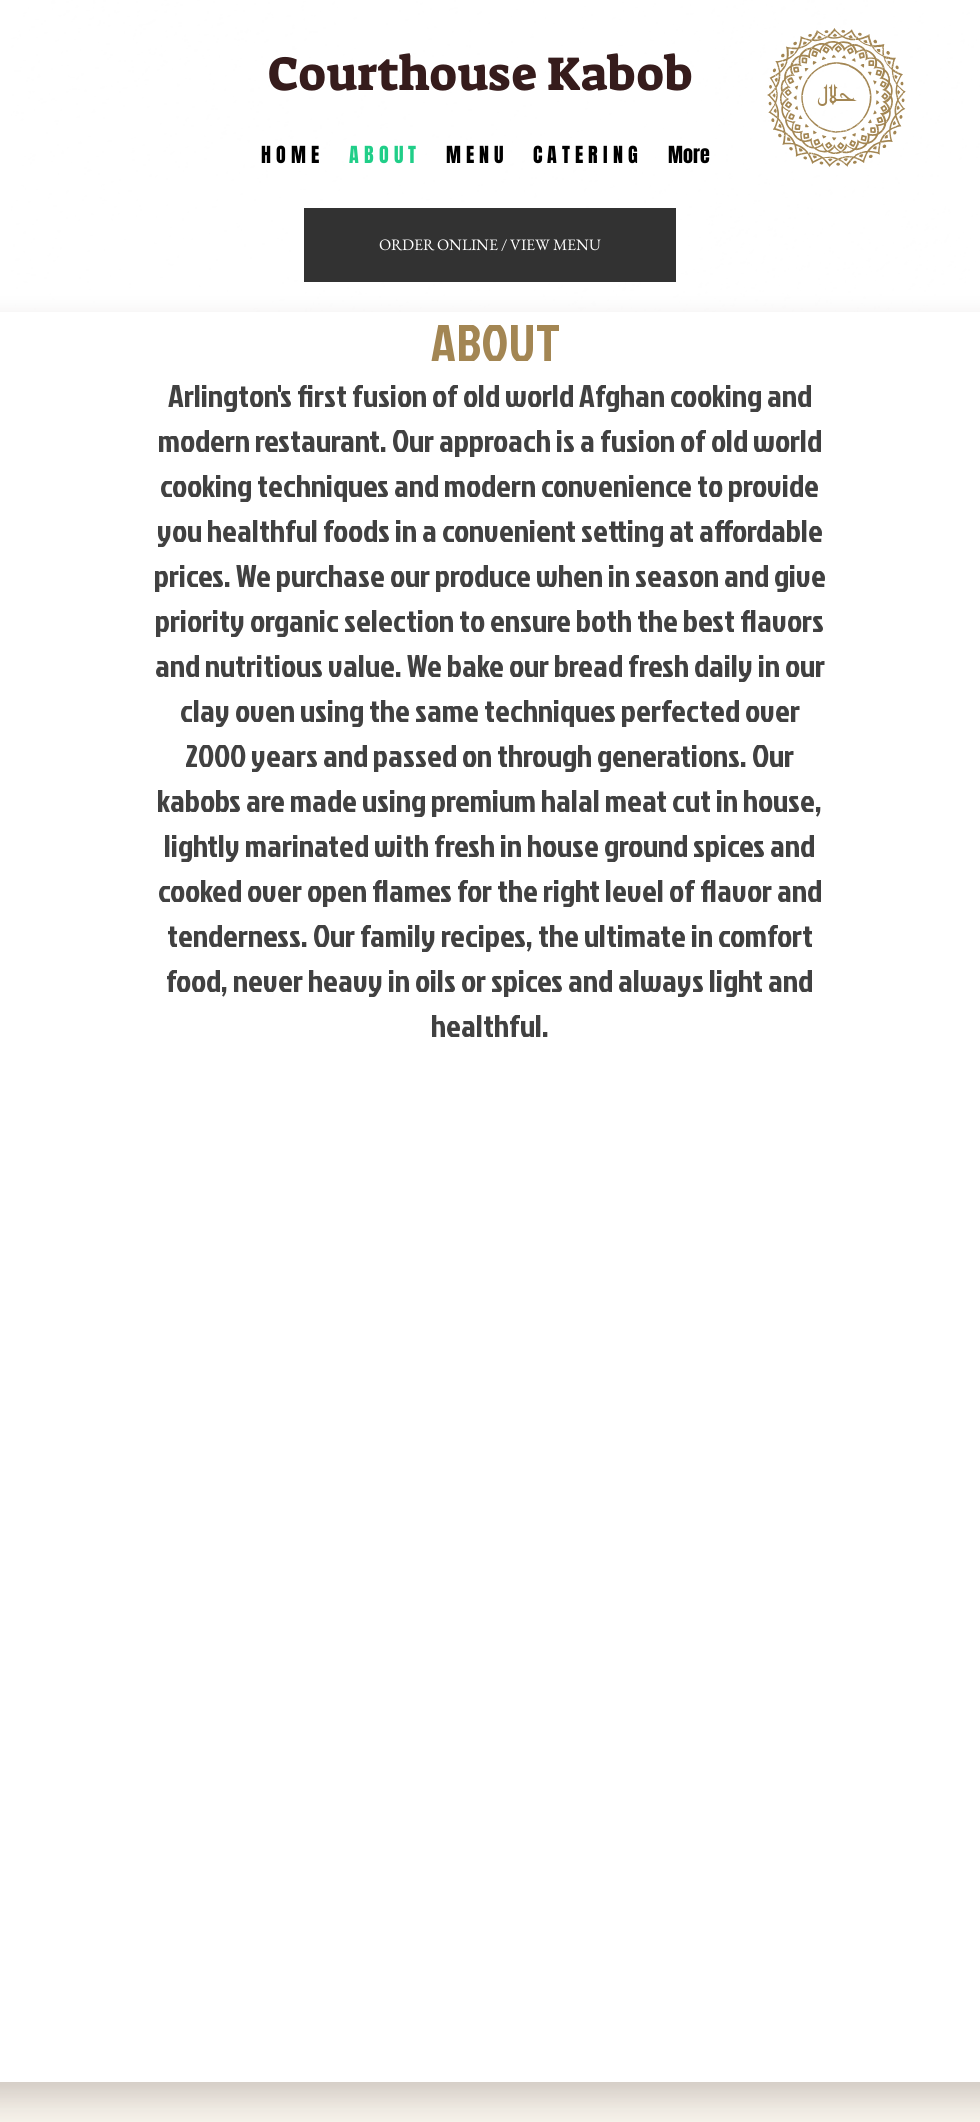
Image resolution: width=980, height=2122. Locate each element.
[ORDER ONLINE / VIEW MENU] (490, 245)
